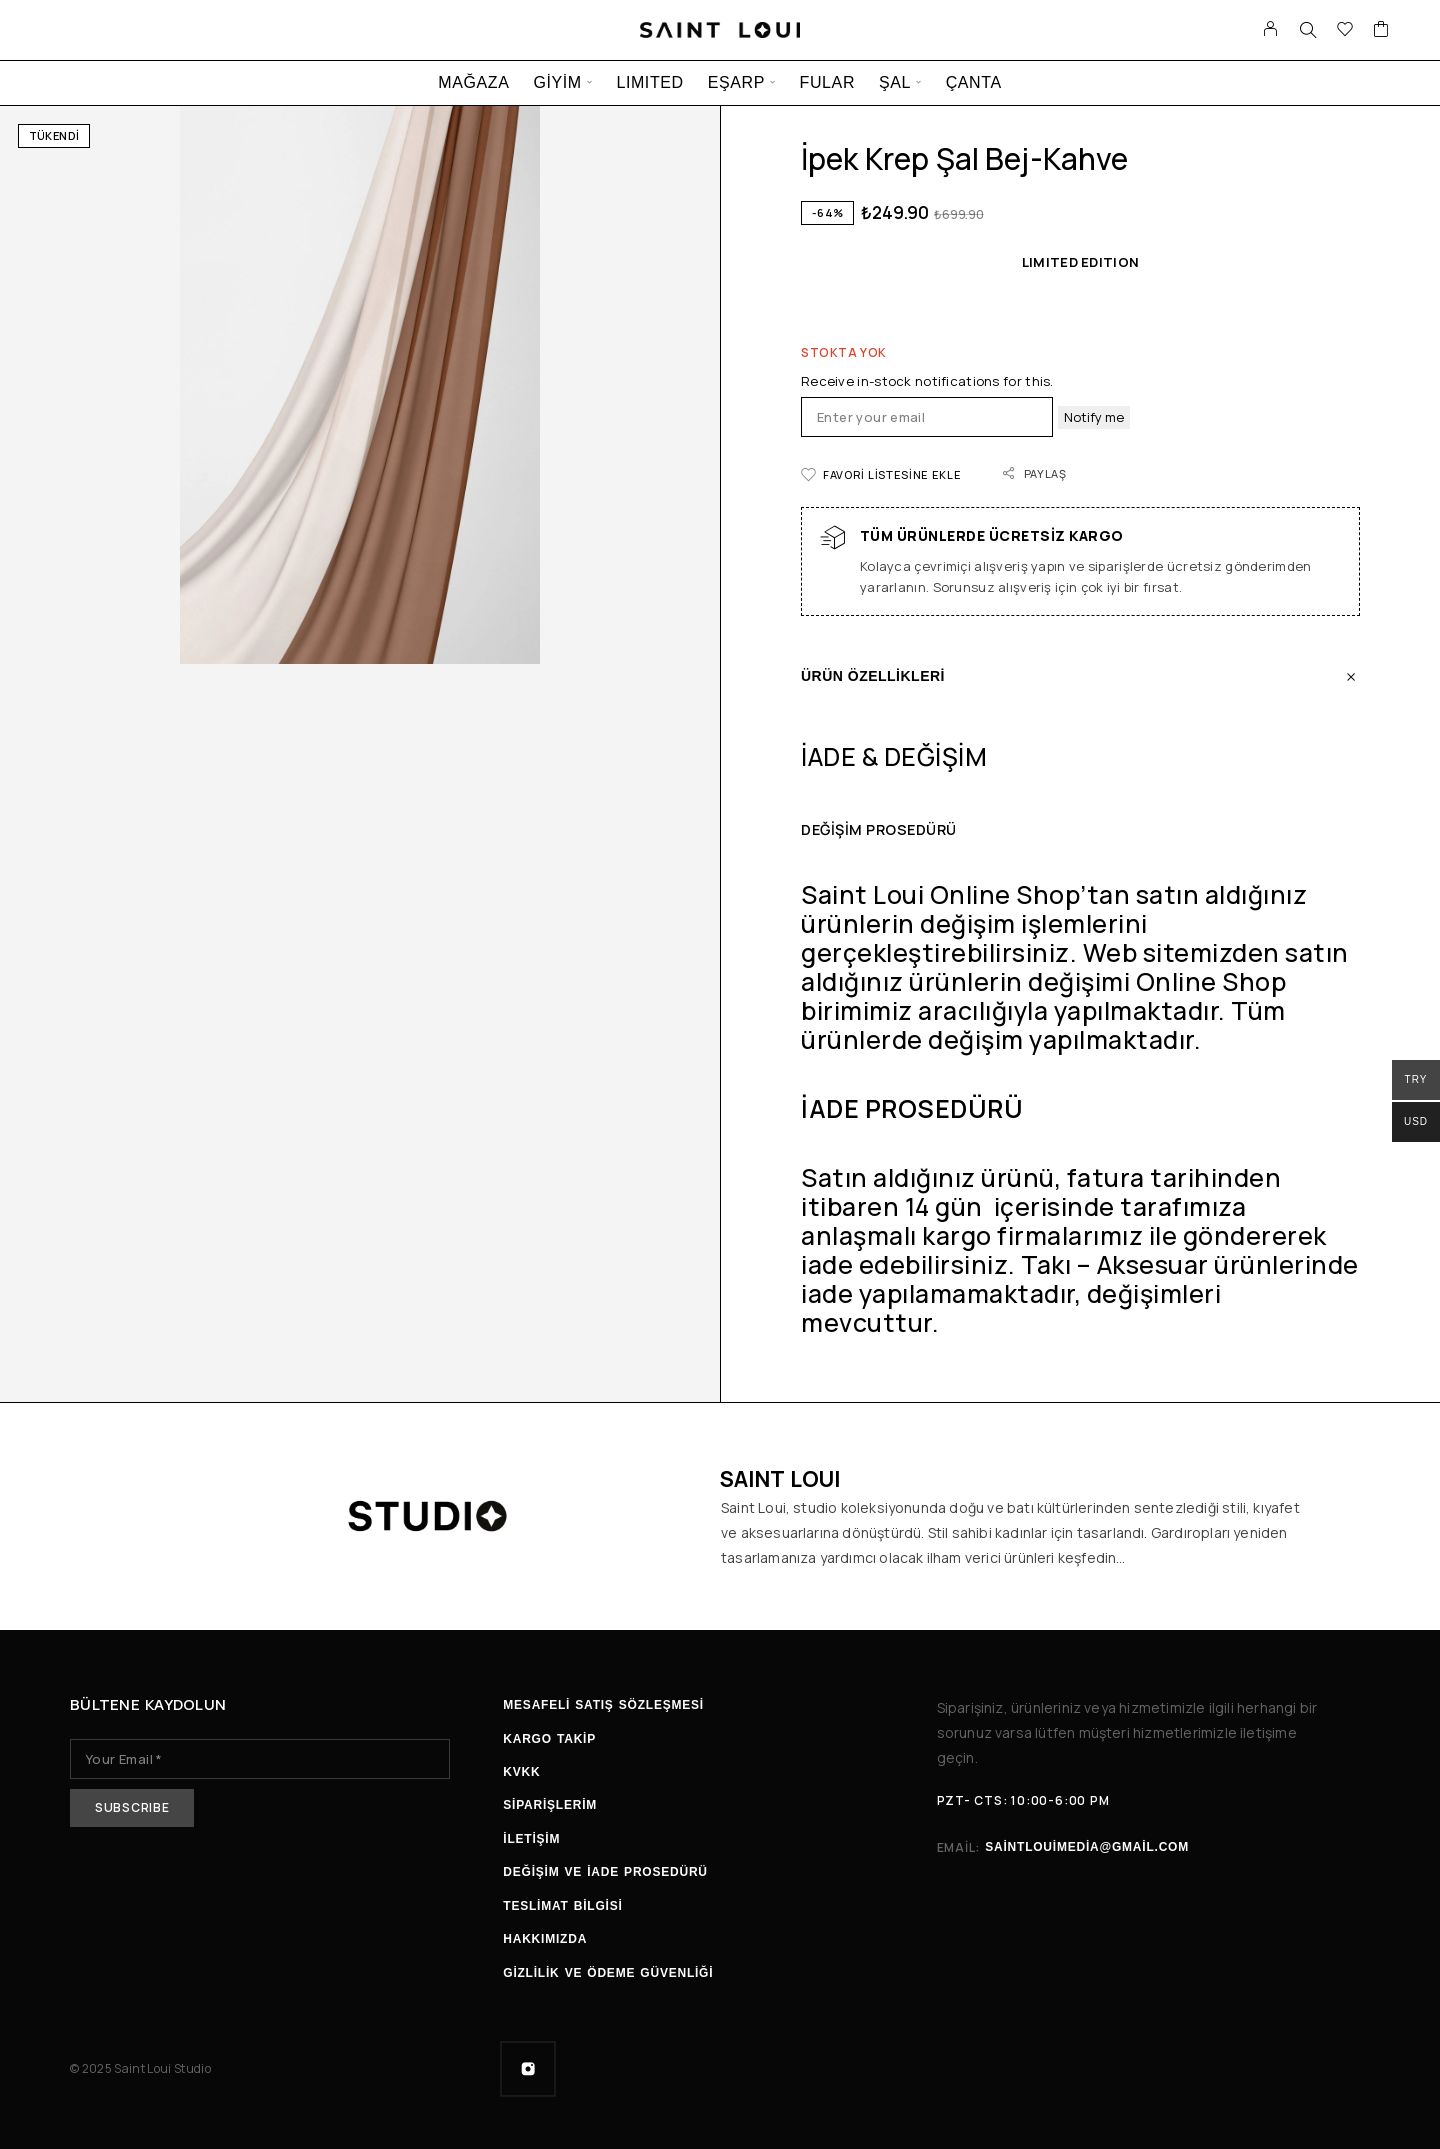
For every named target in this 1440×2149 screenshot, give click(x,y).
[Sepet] (1381, 31)
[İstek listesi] (1345, 31)
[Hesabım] (1270, 30)
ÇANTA (974, 82)
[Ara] (1308, 30)
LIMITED (649, 82)
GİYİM (557, 82)
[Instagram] (528, 2069)
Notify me (1094, 417)
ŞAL (895, 82)
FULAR (827, 82)
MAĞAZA (473, 82)
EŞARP (736, 82)
